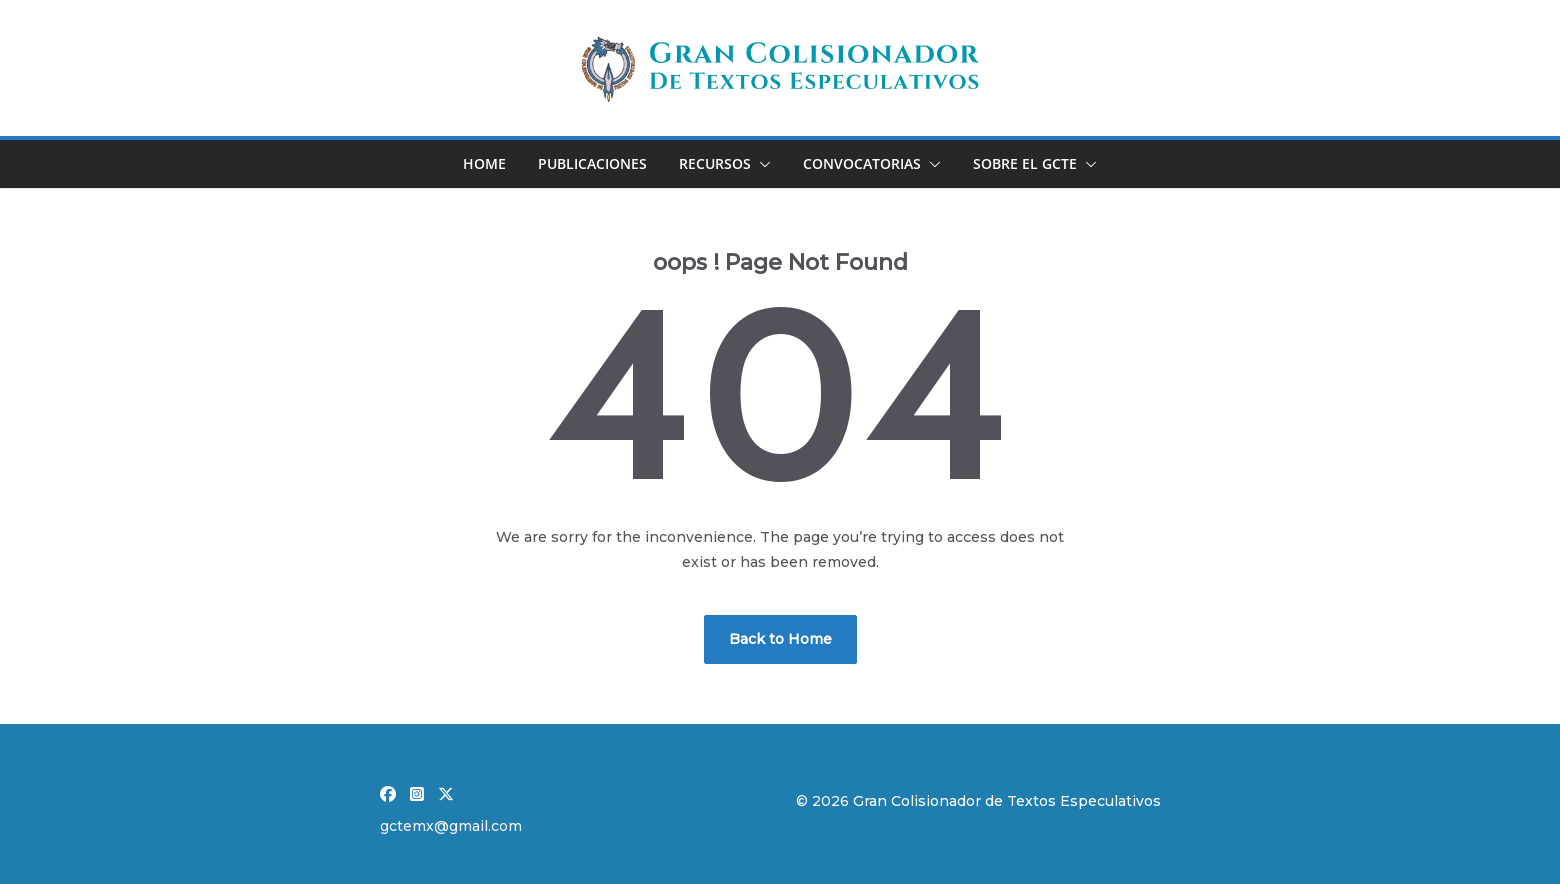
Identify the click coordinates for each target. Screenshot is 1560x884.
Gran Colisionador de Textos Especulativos (1007, 801)
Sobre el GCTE (1025, 163)
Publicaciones (592, 163)
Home (484, 163)
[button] (761, 164)
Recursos (715, 163)
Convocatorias (862, 163)
